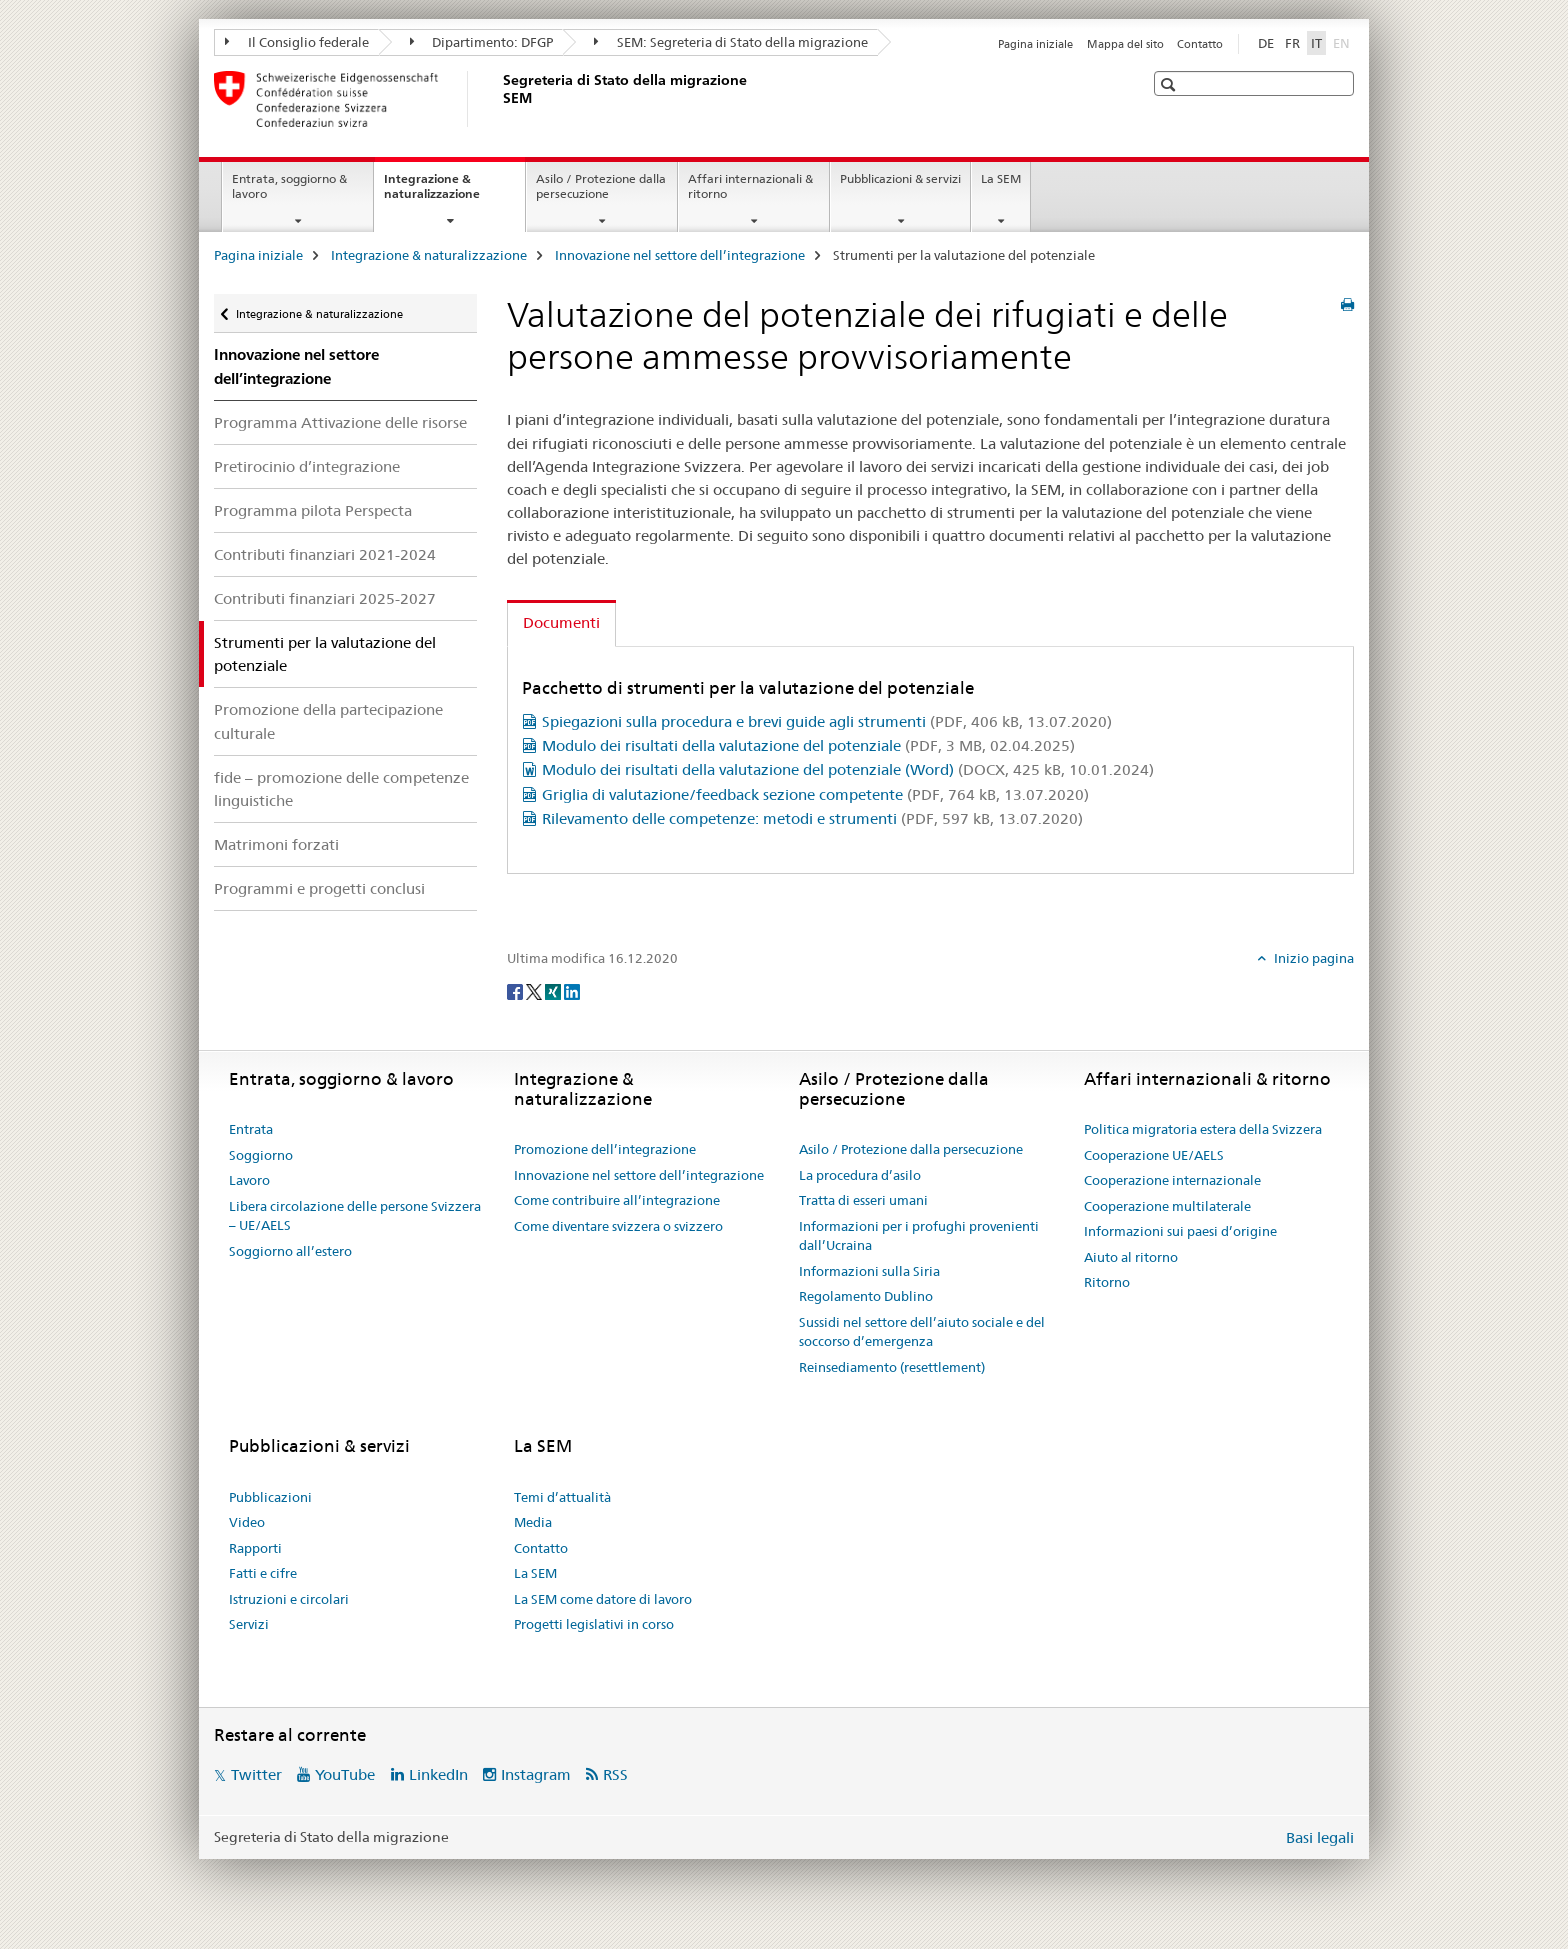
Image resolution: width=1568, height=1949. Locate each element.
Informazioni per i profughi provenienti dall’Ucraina (919, 1236)
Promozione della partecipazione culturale (328, 721)
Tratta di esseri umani (863, 1200)
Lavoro (249, 1180)
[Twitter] (535, 991)
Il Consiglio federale (297, 42)
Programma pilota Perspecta (313, 510)
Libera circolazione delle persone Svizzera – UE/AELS (355, 1216)
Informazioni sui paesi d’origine (1180, 1231)
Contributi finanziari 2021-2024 (325, 554)
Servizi (249, 1624)
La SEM (1001, 178)
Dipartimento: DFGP (482, 42)
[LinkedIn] (572, 991)
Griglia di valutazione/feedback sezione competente (815, 794)
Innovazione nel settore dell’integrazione (680, 255)
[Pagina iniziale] (499, 99)
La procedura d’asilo (860, 1175)
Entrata (251, 1129)
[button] (1170, 84)
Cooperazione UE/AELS (1154, 1155)
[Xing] (554, 991)
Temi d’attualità (562, 1497)
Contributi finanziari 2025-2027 (325, 598)
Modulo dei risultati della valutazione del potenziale (808, 745)
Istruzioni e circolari (289, 1599)
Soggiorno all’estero (290, 1251)
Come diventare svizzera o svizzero (618, 1226)
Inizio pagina (1312, 958)
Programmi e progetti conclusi (319, 888)
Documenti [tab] (561, 622)
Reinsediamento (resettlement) (892, 1367)
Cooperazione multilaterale (1167, 1206)
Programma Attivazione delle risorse (340, 422)
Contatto (1200, 44)
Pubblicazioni (270, 1497)
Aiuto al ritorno (1131, 1257)
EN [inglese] (1343, 42)
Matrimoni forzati (276, 844)
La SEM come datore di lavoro (603, 1599)
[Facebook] (516, 991)
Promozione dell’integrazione (605, 1149)
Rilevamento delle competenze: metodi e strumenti (812, 818)
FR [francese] (1292, 43)
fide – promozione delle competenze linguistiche (341, 789)
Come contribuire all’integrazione (617, 1200)
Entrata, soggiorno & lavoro (289, 186)
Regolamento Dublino (866, 1296)
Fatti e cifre (263, 1573)
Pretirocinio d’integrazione (307, 466)
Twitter (256, 1774)
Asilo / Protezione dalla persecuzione (601, 186)
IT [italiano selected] (1316, 43)
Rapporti (255, 1548)
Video (247, 1522)
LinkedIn (438, 1774)
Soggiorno (261, 1155)
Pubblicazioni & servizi (900, 178)
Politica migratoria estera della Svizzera (1203, 1129)
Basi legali (1320, 1837)
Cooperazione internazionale (1172, 1180)
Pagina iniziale (1035, 44)
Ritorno (1107, 1282)
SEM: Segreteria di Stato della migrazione (731, 42)
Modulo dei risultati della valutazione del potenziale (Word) (848, 769)
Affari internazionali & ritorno (750, 186)
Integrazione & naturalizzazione (453, 193)
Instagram (536, 1774)
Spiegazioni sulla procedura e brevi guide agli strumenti (827, 721)
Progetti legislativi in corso (594, 1624)
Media (533, 1522)
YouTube (345, 1774)
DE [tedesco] (1266, 43)
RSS (615, 1774)
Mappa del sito (1125, 44)
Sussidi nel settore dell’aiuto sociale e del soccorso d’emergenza (922, 1332)
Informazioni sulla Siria (869, 1271)
